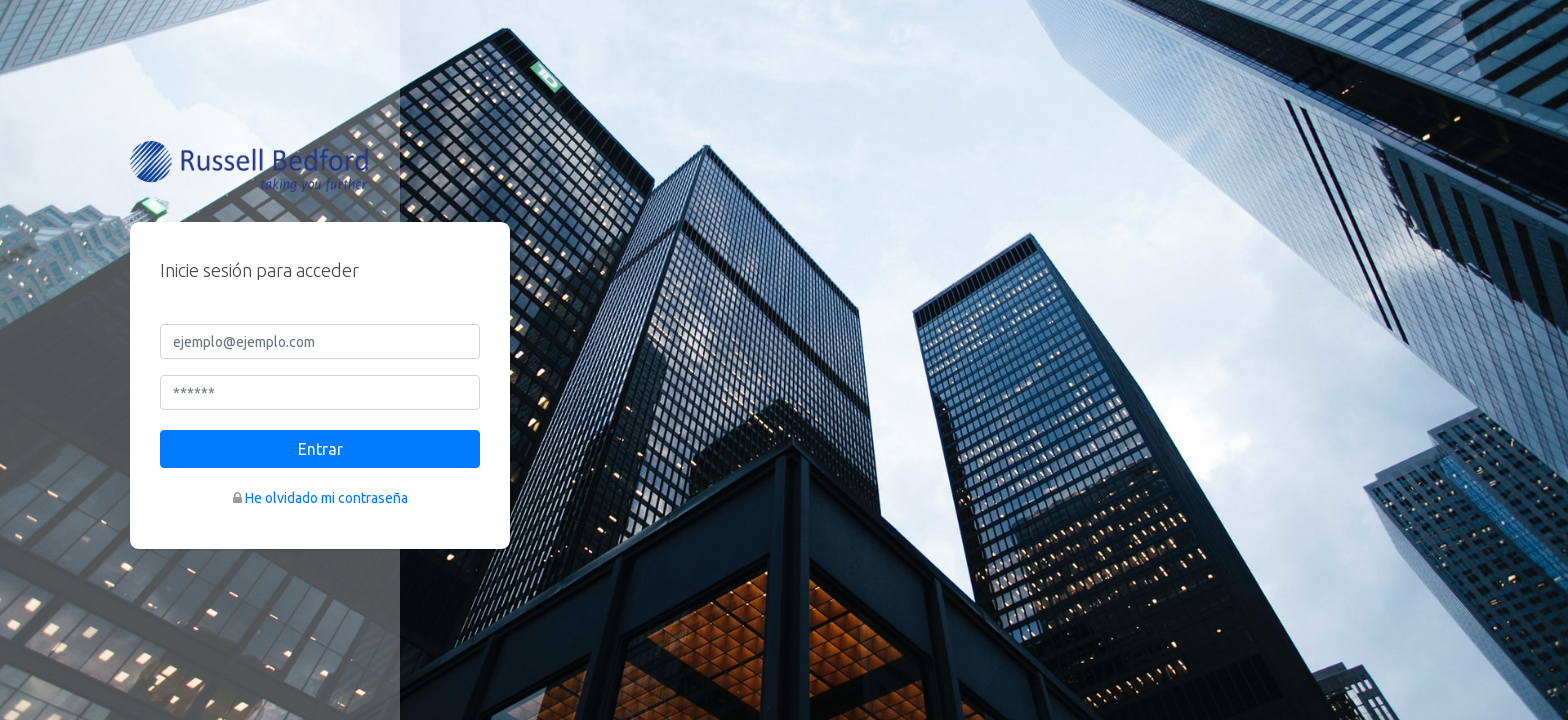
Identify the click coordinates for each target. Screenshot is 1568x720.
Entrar (320, 449)
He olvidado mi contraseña (326, 498)
